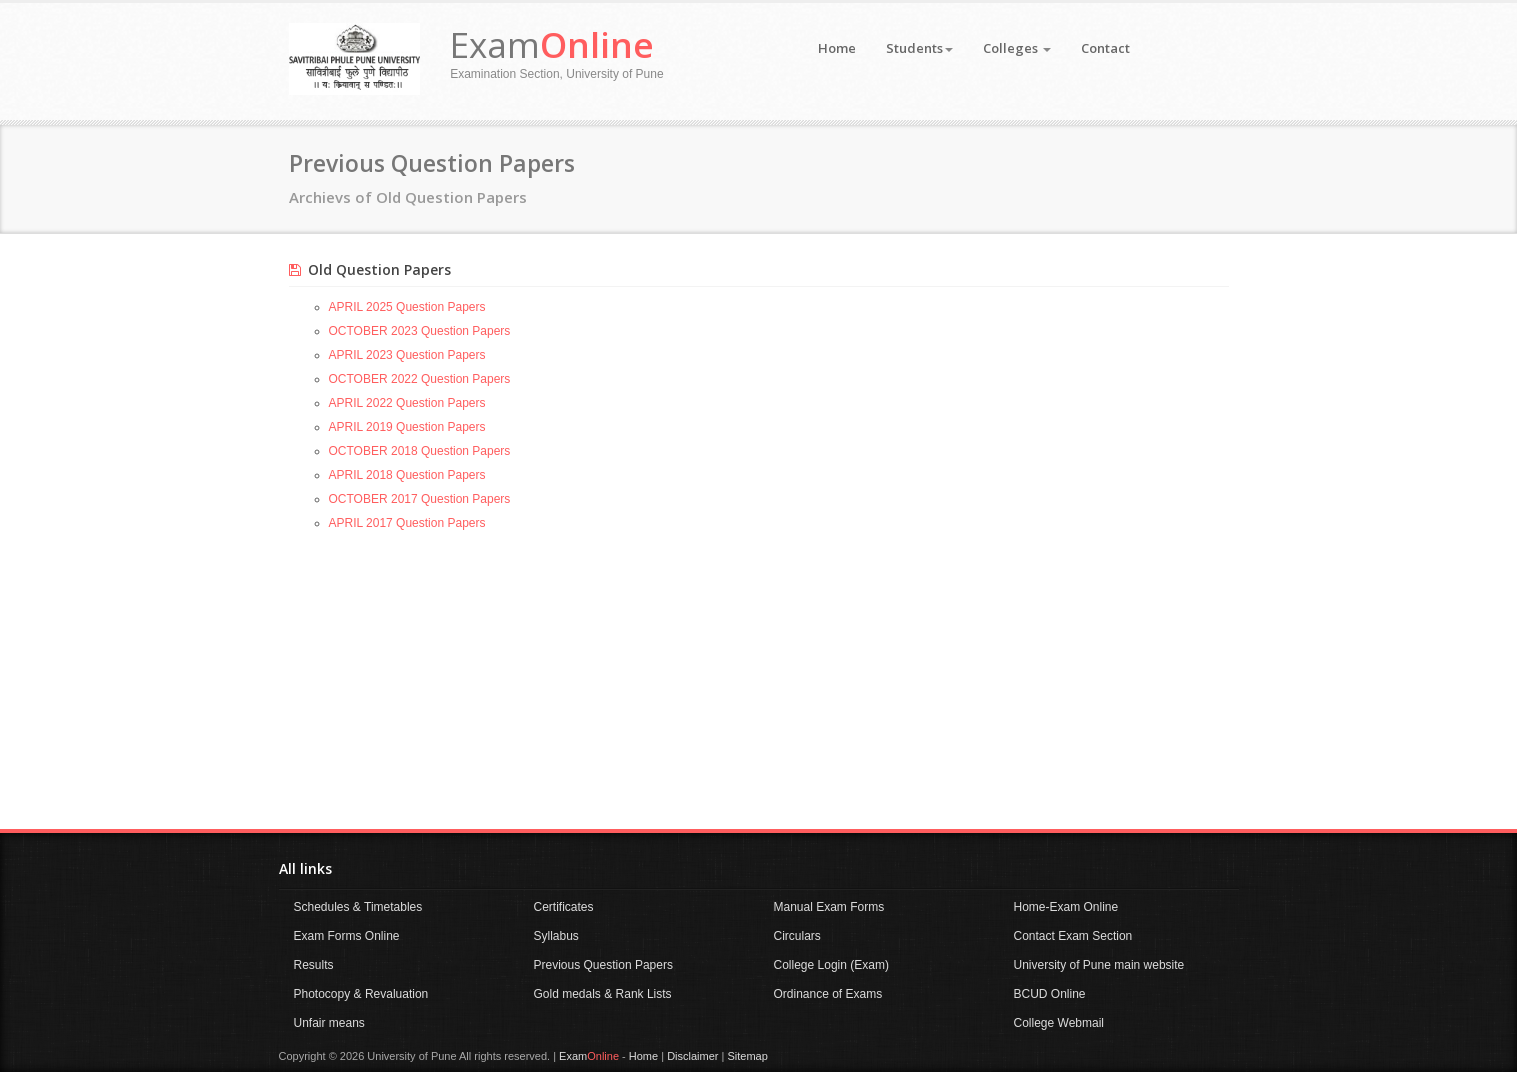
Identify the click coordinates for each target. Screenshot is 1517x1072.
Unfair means (329, 1023)
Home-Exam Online (1066, 907)
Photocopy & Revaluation (361, 994)
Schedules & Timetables (358, 907)
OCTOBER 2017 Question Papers (420, 499)
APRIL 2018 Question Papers (407, 475)
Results (314, 965)
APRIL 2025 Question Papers (407, 307)
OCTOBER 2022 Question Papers (420, 379)
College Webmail (1059, 1023)
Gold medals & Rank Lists (603, 994)
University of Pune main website (1099, 965)
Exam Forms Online (347, 936)
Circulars (797, 936)
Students (919, 48)
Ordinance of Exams (828, 994)
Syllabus (556, 936)
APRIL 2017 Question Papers (407, 523)
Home (837, 48)
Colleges (1017, 48)
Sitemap (747, 1056)
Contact (1105, 48)
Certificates (564, 907)
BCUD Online (1050, 994)
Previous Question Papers (603, 965)
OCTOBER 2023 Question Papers (420, 331)
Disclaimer (692, 1056)
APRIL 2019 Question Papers (407, 427)
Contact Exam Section (1073, 936)
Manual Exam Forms (829, 907)
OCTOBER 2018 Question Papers (420, 451)
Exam (552, 44)
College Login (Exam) (831, 965)
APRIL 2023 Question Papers (407, 355)
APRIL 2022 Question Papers (407, 403)
